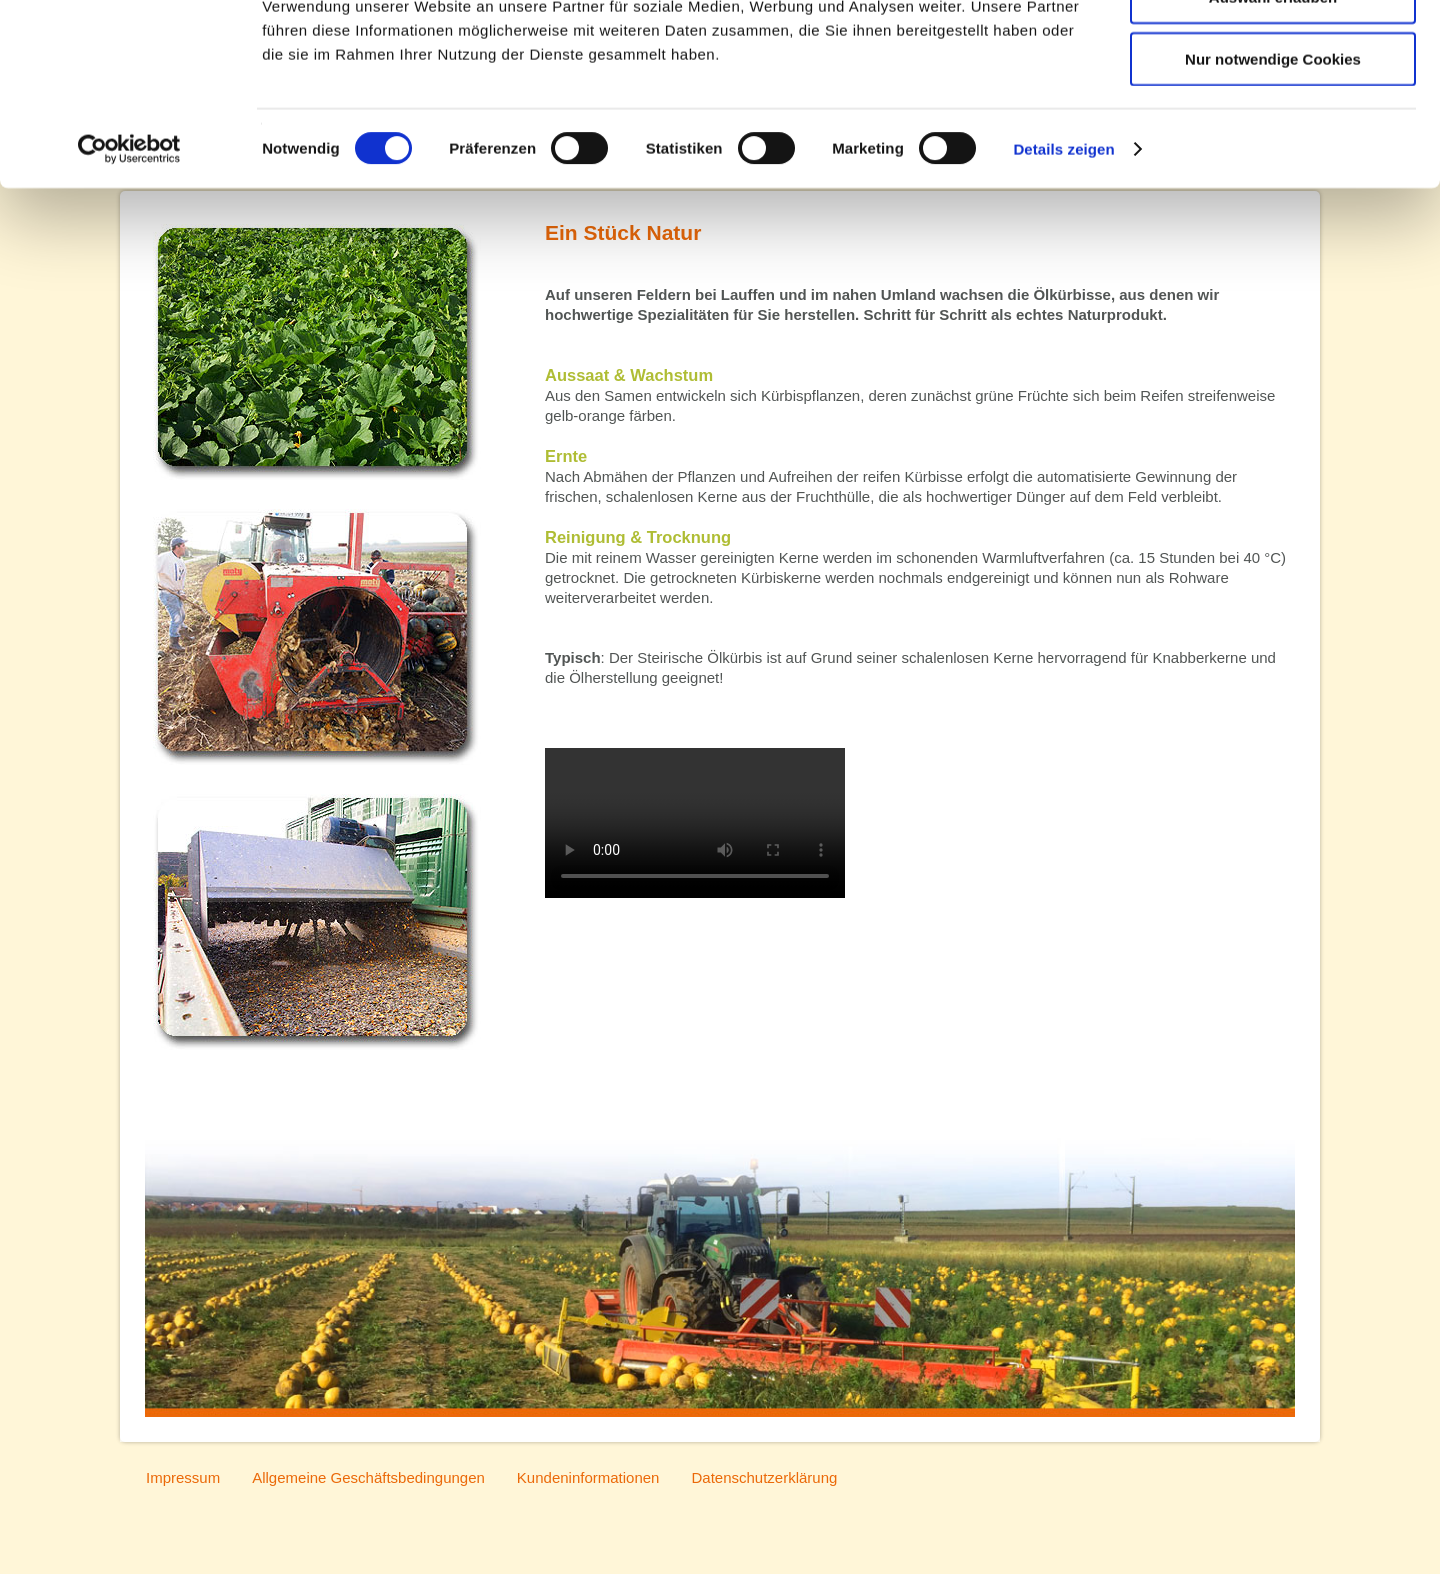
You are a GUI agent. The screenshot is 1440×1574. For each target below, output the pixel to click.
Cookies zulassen (1273, 50)
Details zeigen (1063, 263)
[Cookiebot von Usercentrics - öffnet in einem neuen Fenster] (129, 264)
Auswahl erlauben (1273, 112)
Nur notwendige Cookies (1273, 173)
